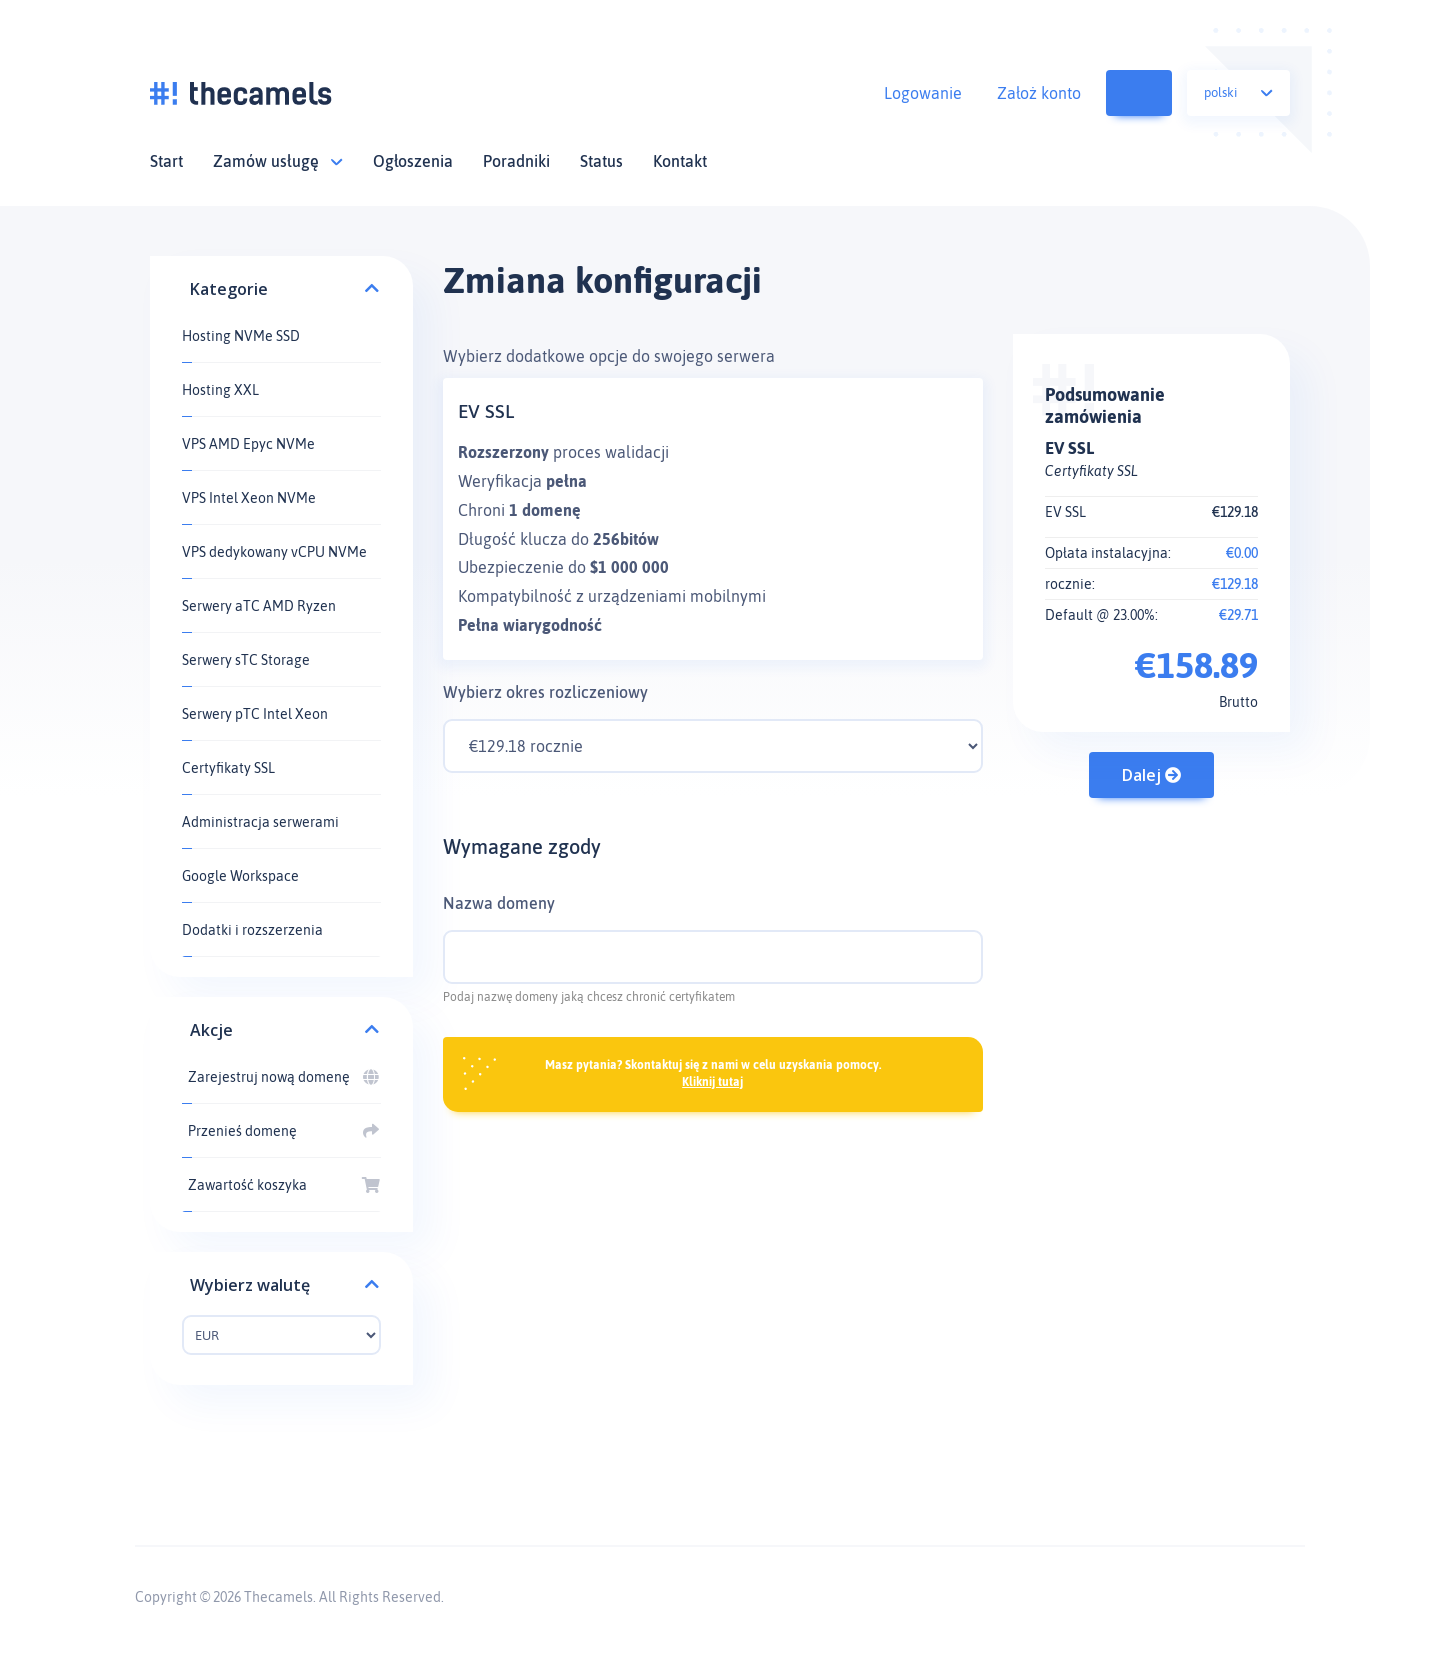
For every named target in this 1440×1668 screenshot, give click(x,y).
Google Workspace (240, 876)
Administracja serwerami (260, 822)
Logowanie (923, 93)
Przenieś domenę (281, 1131)
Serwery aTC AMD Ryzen (259, 606)
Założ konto (1039, 93)
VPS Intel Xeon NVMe (249, 498)
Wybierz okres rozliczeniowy (545, 692)
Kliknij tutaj (712, 1082)
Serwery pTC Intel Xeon (255, 714)
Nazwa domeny (499, 903)
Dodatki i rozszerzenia (252, 930)
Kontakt (680, 161)
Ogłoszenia (413, 161)
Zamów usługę (278, 161)
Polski (1238, 92)
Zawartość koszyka (1155, 93)
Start (166, 161)
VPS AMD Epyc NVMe (248, 444)
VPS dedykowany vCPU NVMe (274, 552)
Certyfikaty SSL (228, 768)
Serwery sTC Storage (246, 660)
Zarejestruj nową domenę (281, 1077)
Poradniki (516, 161)
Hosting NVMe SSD (241, 336)
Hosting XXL (220, 390)
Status (601, 161)
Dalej (1151, 775)
